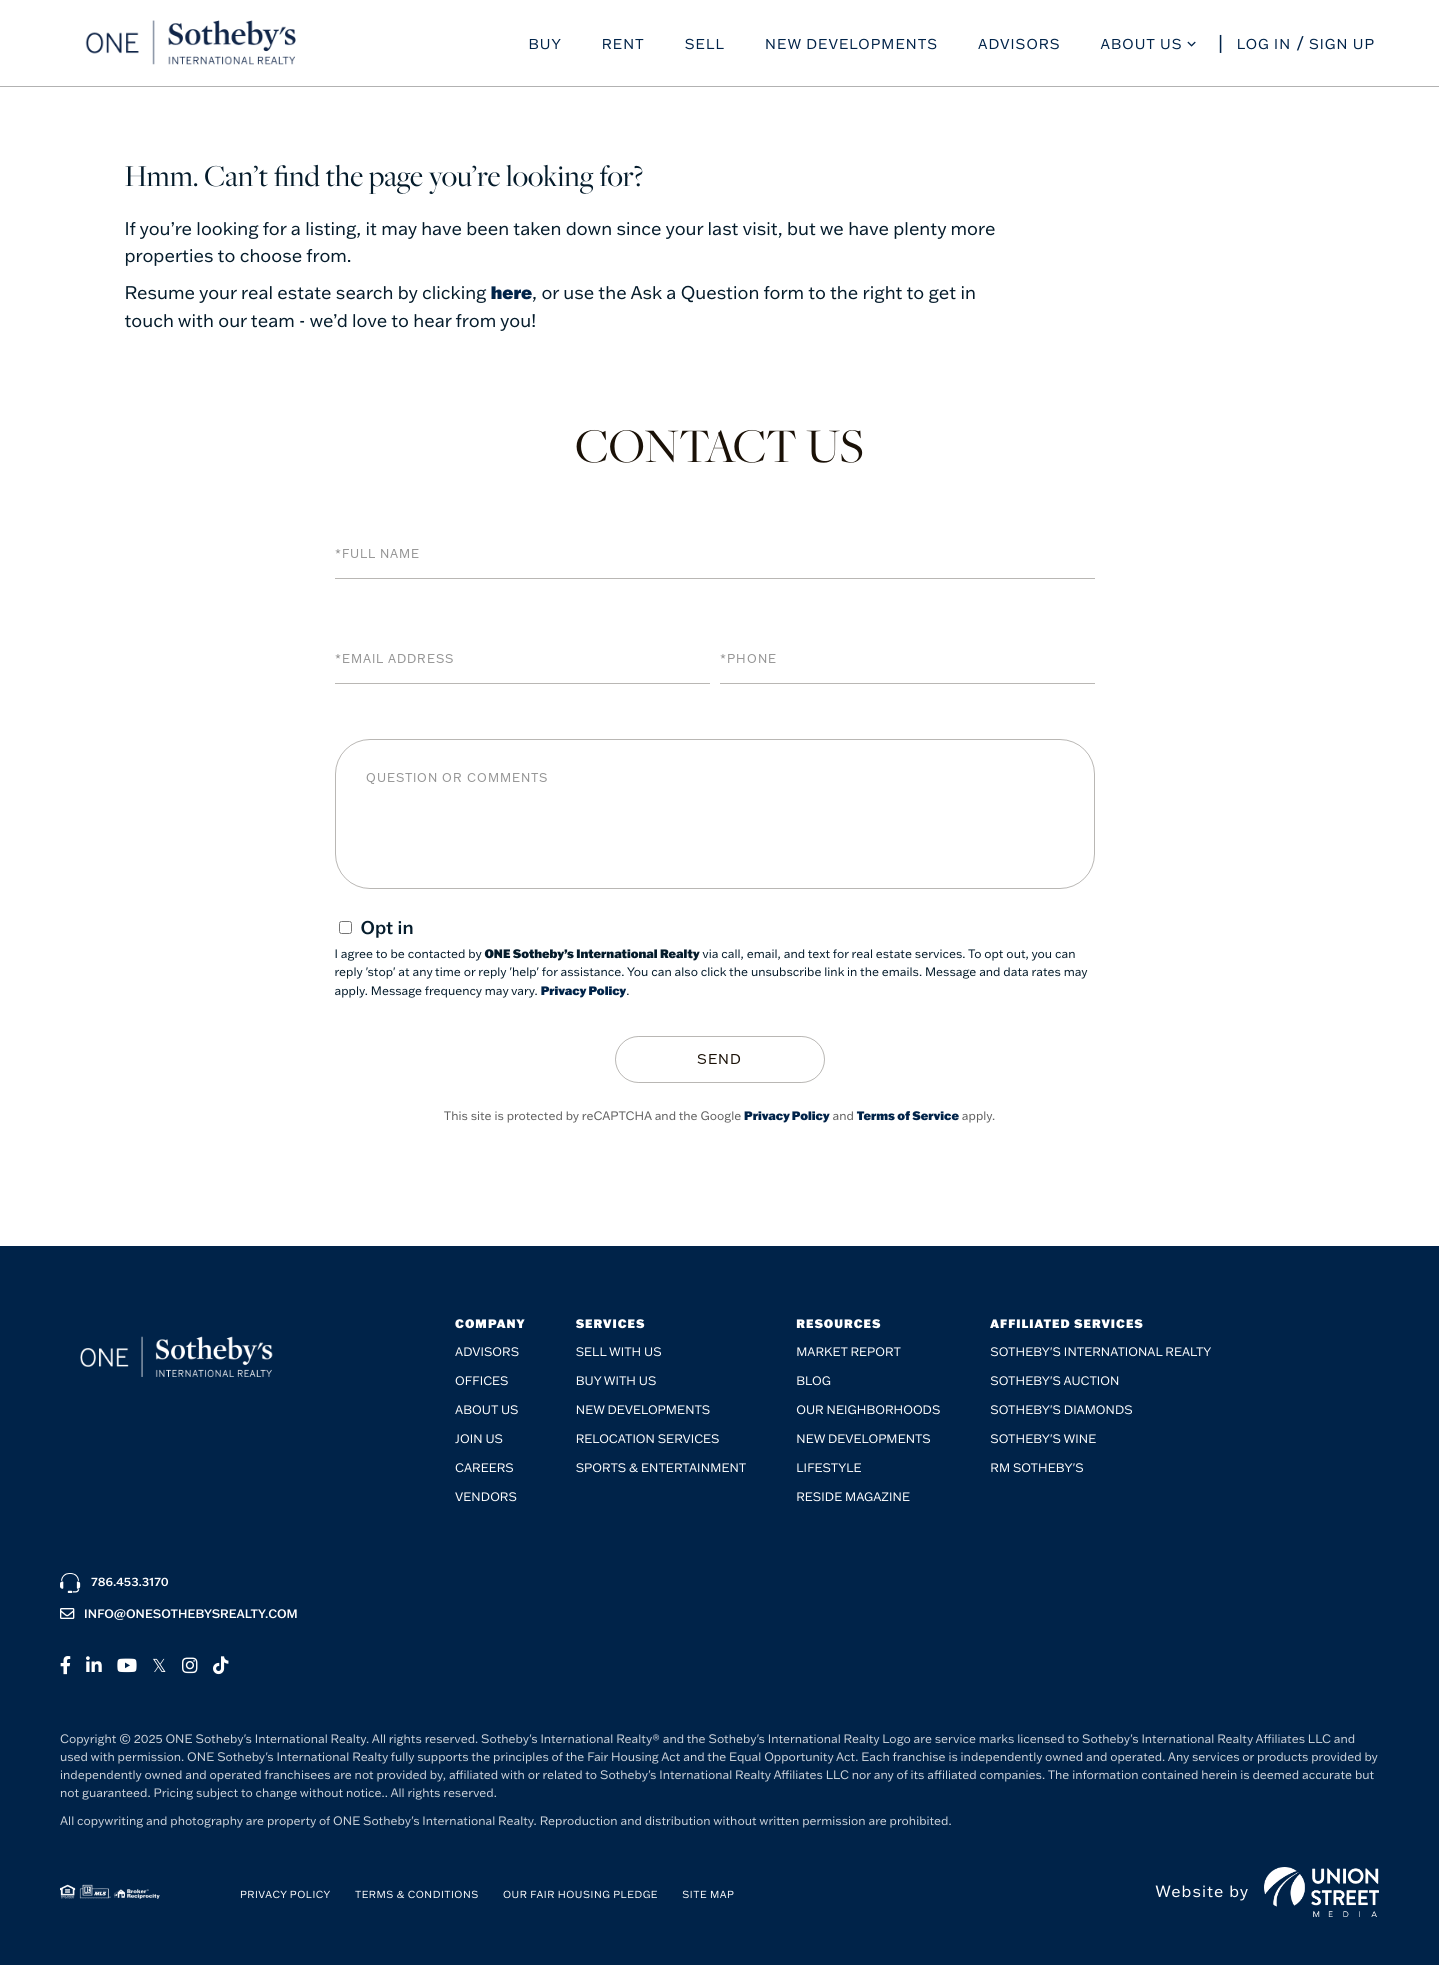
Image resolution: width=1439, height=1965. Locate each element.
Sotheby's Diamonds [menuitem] (1061, 1408)
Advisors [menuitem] (1019, 46)
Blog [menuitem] (813, 1379)
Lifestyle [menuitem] (828, 1466)
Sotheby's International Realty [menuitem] (1100, 1350)
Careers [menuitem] (484, 1466)
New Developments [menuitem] (851, 46)
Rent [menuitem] (623, 46)
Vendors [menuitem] (486, 1495)
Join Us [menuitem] (479, 1437)
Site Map (708, 1893)
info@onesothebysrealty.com (179, 1612)
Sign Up (1342, 46)
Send (719, 1058)
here (512, 292)
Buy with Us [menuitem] (616, 1379)
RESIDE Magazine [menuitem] (853, 1495)
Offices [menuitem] (481, 1379)
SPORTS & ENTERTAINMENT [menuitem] (661, 1466)
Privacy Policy (584, 990)
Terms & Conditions (417, 1893)
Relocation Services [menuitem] (648, 1437)
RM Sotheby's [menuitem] (1036, 1466)
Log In (1264, 46)
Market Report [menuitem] (848, 1350)
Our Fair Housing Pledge (580, 1893)
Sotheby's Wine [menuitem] (1043, 1437)
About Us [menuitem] (1142, 46)
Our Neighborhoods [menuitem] (868, 1408)
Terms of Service (908, 1114)
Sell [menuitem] (705, 46)
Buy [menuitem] (544, 46)
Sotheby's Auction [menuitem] (1054, 1379)
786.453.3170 (114, 1581)
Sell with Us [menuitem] (619, 1350)
